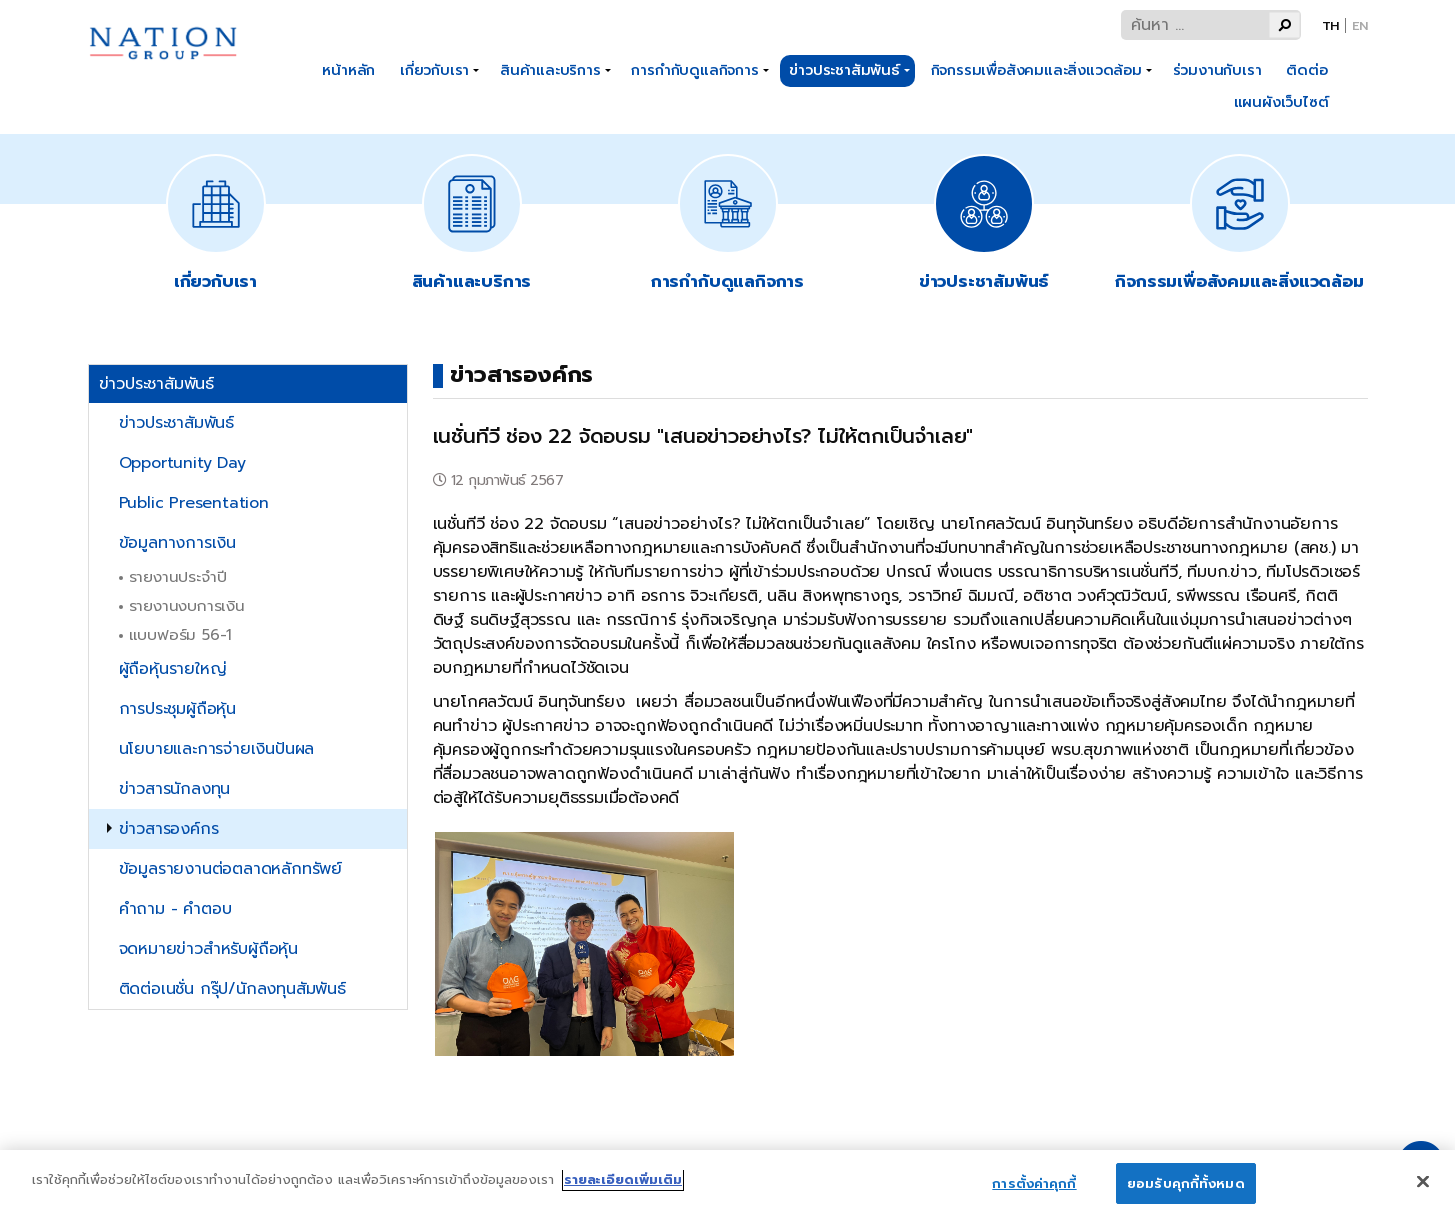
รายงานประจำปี (178, 576)
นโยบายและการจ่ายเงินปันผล (217, 749)
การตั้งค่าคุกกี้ (1034, 1191)
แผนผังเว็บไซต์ (1281, 102)
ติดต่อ (1306, 70)
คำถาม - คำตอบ (175, 909)
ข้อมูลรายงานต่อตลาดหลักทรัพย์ (230, 869)
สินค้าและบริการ (550, 70)
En (1360, 25)
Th (1331, 25)
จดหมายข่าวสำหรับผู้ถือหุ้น (208, 949)
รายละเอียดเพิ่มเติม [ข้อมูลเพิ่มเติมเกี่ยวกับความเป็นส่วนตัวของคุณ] (623, 1187)
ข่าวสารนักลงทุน (175, 789)
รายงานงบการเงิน (187, 605)
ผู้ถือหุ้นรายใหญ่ (173, 669)
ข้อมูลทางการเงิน (177, 543)
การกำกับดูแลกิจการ (694, 70)
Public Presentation (194, 503)
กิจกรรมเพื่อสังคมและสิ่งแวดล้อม (1036, 70)
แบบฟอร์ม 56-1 (181, 634)
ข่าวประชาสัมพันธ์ (844, 70)
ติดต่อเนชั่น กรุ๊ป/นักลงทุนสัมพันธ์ (232, 989)
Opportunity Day (182, 463)
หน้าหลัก (348, 70)
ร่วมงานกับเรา (1217, 70)
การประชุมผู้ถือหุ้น (177, 709)
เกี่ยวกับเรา (434, 70)
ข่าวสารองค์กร (169, 829)
